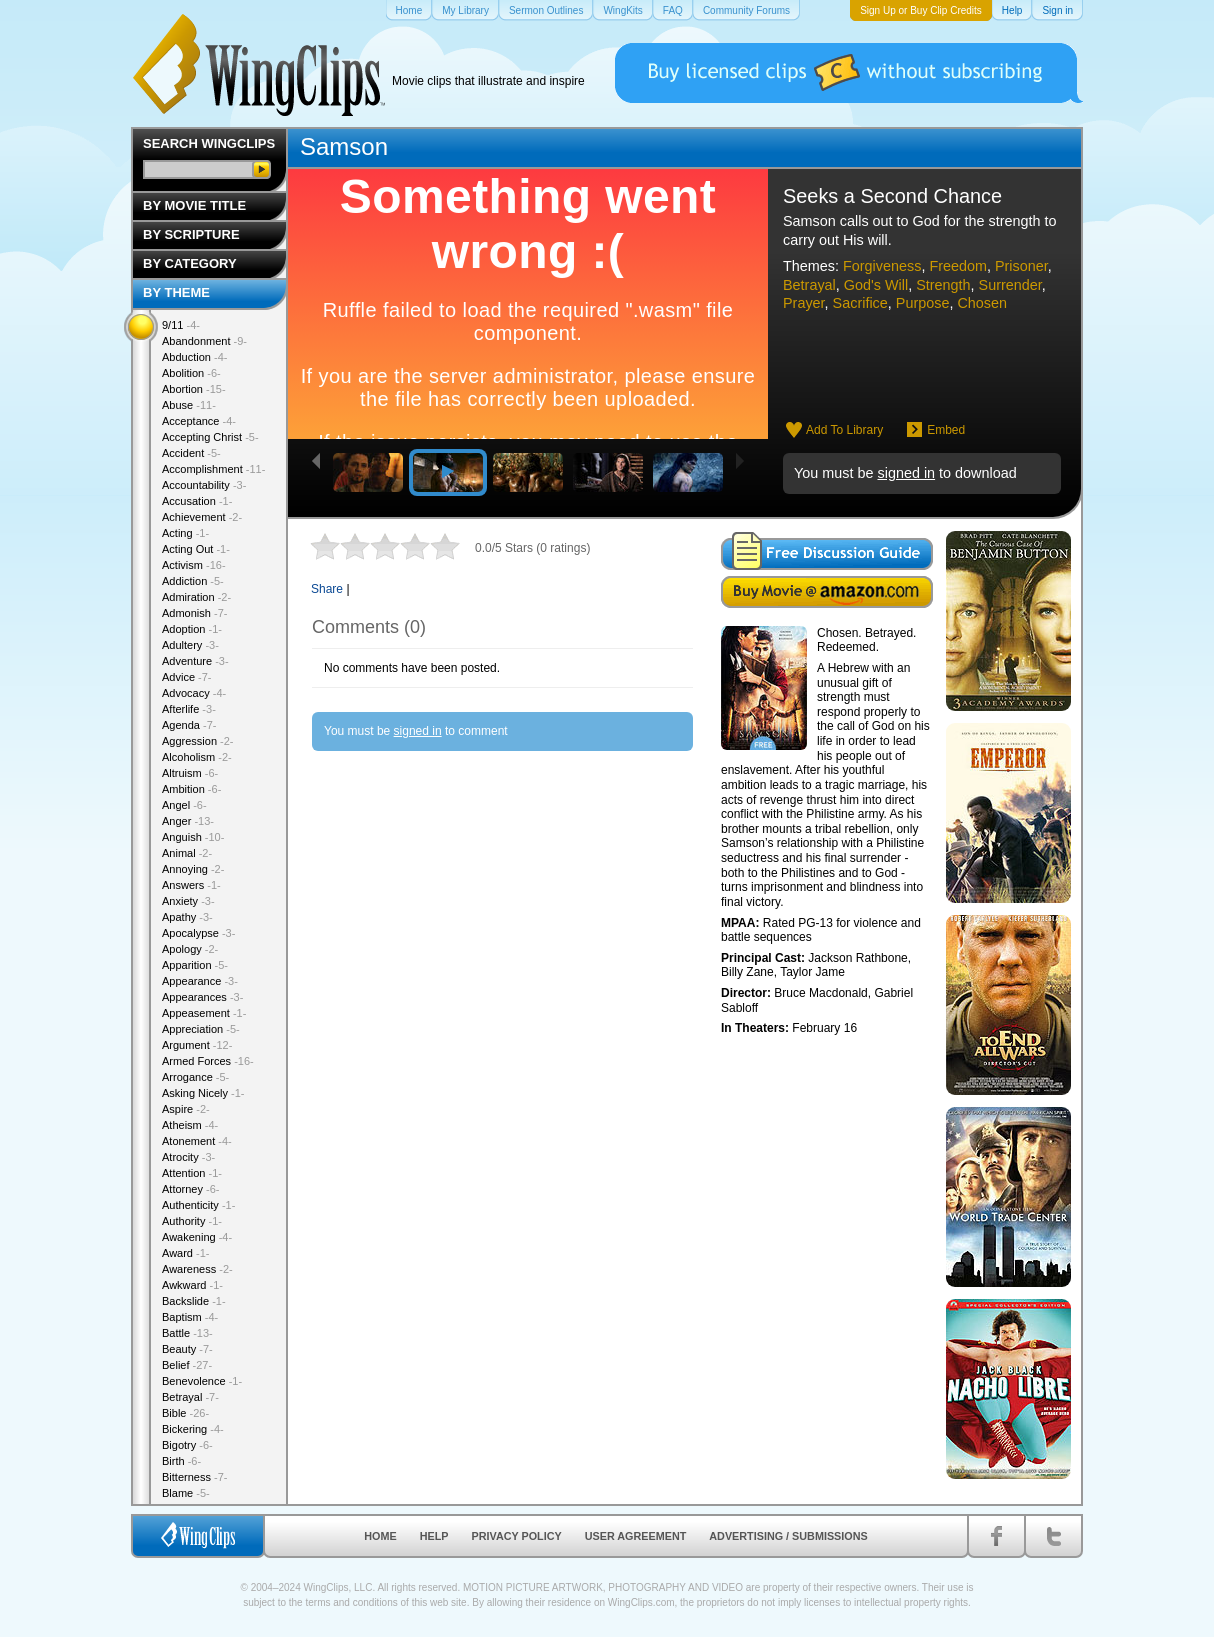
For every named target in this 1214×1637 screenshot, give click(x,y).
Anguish (193, 837)
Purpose (923, 303)
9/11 (181, 325)
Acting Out (196, 549)
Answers (191, 885)
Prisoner (1021, 266)
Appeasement (204, 1013)
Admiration (196, 597)
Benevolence (202, 1381)
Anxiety (188, 901)
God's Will (876, 285)
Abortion (194, 389)
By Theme (176, 292)
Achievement (202, 517)
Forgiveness (882, 266)
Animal (187, 853)
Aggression (198, 741)
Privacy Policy (517, 1536)
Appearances (202, 997)
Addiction (193, 581)
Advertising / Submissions (788, 1536)
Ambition (191, 789)
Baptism (190, 1317)
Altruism (190, 773)
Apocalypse (198, 933)
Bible (185, 1413)
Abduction (194, 357)
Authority (192, 1221)
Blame (186, 1493)
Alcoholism (197, 757)
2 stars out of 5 (340, 546)
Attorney (190, 1189)
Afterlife (189, 709)
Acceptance (199, 421)
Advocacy (194, 693)
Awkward (192, 1285)
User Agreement (636, 1536)
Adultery (190, 645)
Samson (344, 146)
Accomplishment (213, 469)
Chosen (982, 303)
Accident (191, 453)
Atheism (190, 1125)
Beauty (187, 1349)
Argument (197, 1045)
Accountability (204, 485)
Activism (194, 565)
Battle (187, 1333)
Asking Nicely (203, 1093)
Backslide (194, 1301)
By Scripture (191, 234)
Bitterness (194, 1477)
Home (380, 1536)
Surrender (1010, 285)
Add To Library (844, 430)
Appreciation (201, 1029)
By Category (190, 263)
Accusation (197, 501)
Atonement (197, 1141)
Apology (190, 949)
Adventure (195, 661)
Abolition (191, 373)
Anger (188, 821)
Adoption (192, 629)
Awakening (197, 1237)
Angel (184, 805)
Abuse (189, 405)
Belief (187, 1365)
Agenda (189, 725)
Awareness (197, 1269)
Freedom (958, 266)
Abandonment (204, 341)
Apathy (187, 917)
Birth (181, 1461)
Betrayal (809, 285)
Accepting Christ (210, 437)
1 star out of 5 (325, 546)
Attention (192, 1173)
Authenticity (198, 1205)
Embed (946, 430)
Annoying (193, 869)
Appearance (200, 981)
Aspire (186, 1109)
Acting (185, 533)
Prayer (804, 303)
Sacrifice (860, 303)
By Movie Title (194, 205)
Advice (187, 677)
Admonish (194, 613)
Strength (943, 285)
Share (327, 589)
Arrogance (195, 1077)
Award (186, 1253)
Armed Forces (208, 1061)
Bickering (193, 1429)
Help (434, 1536)
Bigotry (187, 1445)
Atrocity (188, 1157)
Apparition (195, 965)
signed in (906, 473)
